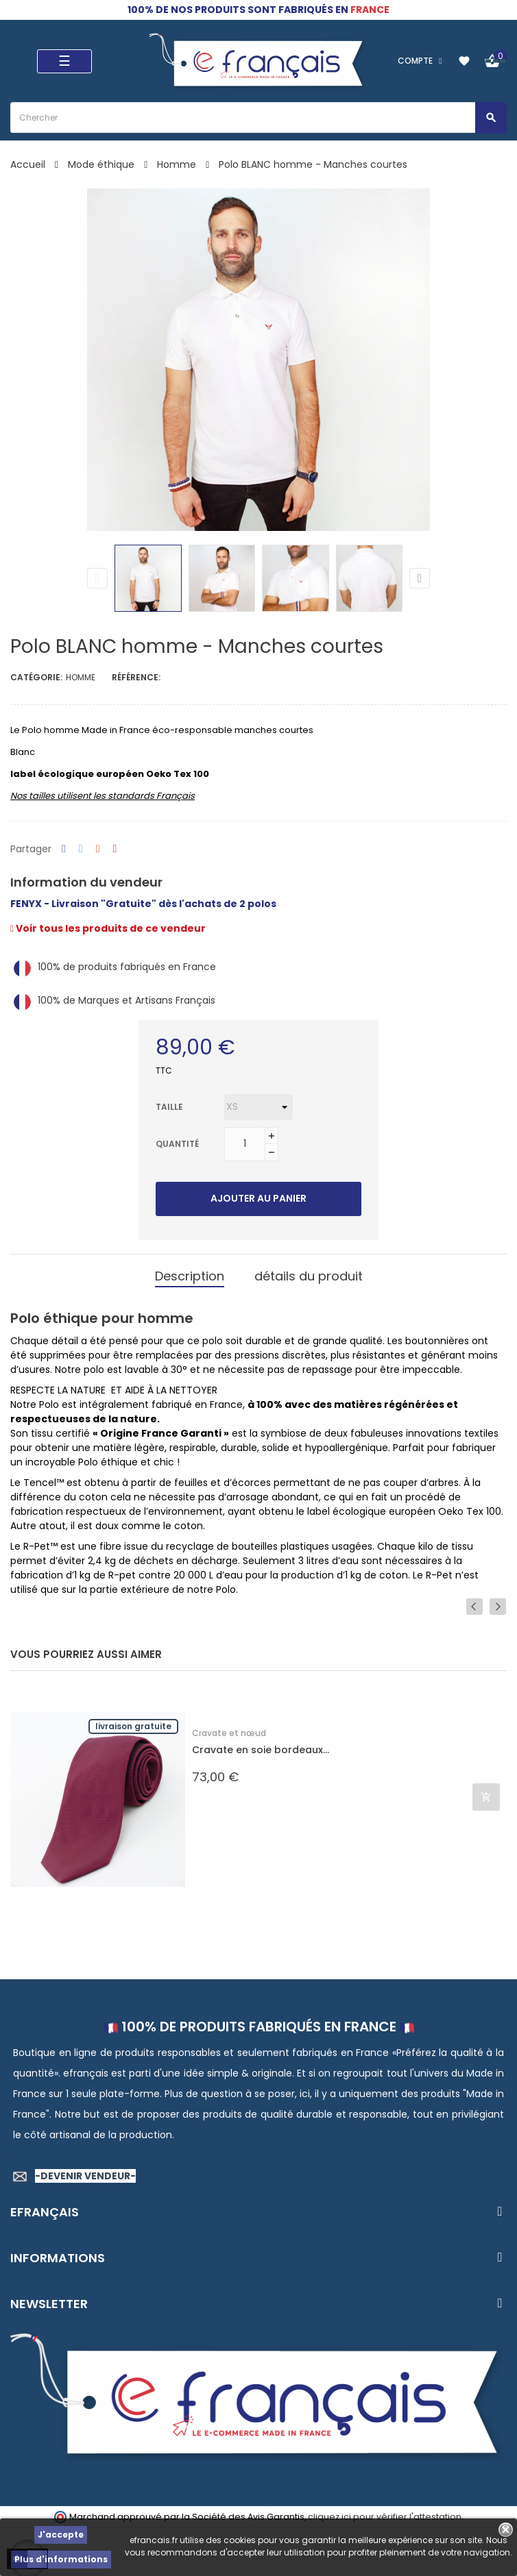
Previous (97, 578)
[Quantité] (244, 1144)
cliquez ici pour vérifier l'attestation (384, 2517)
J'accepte (61, 2534)
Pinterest (115, 849)
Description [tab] (189, 1276)
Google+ (98, 849)
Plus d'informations (61, 2559)
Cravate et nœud (229, 1733)
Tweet (81, 849)
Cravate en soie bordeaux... (260, 1750)
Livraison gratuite (133, 1726)
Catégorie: (36, 677)
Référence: (136, 677)
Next (419, 578)
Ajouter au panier (258, 1198)
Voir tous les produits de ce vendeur (108, 928)
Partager (64, 849)
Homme (80, 677)
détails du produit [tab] (308, 1276)
